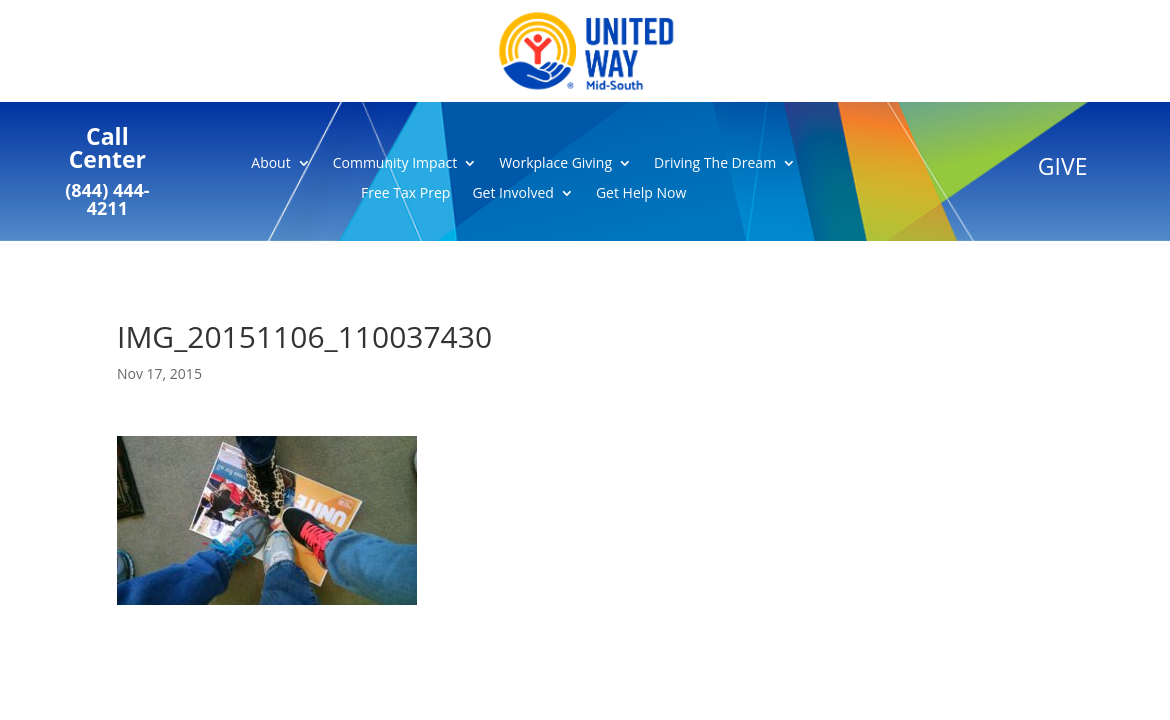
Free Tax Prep (405, 194)
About (270, 164)
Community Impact (395, 164)
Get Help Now (641, 194)
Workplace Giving (555, 164)
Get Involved (513, 194)
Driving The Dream (715, 164)
